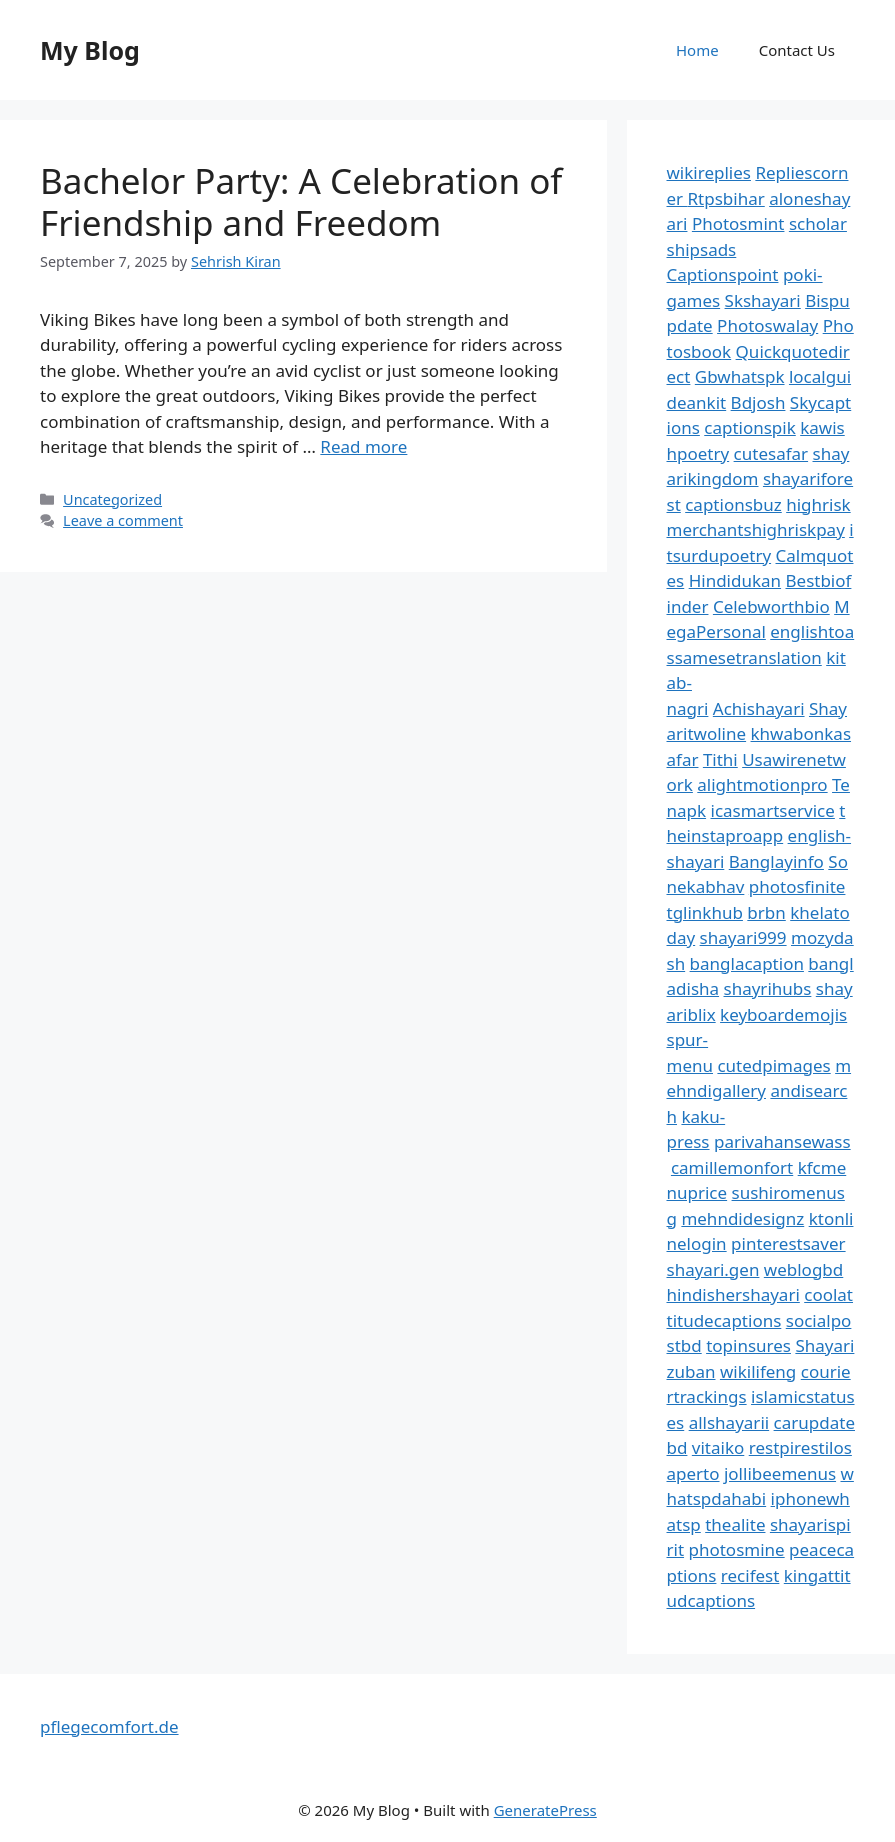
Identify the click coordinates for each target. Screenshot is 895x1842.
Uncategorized (112, 499)
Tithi (720, 759)
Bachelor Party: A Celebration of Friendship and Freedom (301, 201)
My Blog (90, 50)
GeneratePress (545, 1810)
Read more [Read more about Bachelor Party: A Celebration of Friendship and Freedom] (363, 446)
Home (697, 50)
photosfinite (797, 886)
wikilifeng (758, 1371)
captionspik (750, 427)
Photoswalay (767, 325)
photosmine (736, 1549)
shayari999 (743, 937)
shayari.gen (713, 1269)
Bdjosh (758, 402)
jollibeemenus (780, 1473)
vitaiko (718, 1447)
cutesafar (771, 453)
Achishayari (759, 708)
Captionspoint (723, 274)
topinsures (748, 1345)
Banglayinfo (776, 861)
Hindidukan (735, 580)
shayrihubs (768, 988)
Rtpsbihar (726, 198)
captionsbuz (733, 504)
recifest (750, 1575)
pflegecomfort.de (109, 1726)
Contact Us (797, 50)
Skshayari (763, 300)
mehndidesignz (742, 1218)
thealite (735, 1524)
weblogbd (803, 1269)
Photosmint (738, 223)
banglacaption (747, 963)
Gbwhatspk (740, 376)
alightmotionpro (762, 784)
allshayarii (729, 1422)
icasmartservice (773, 810)
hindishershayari (733, 1294)
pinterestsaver (788, 1243)
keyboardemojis (783, 1014)
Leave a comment (123, 520)
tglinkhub (705, 912)
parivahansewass (782, 1141)
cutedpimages (773, 1065)
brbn (766, 912)
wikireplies (709, 172)
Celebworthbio (771, 606)
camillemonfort (732, 1167)
